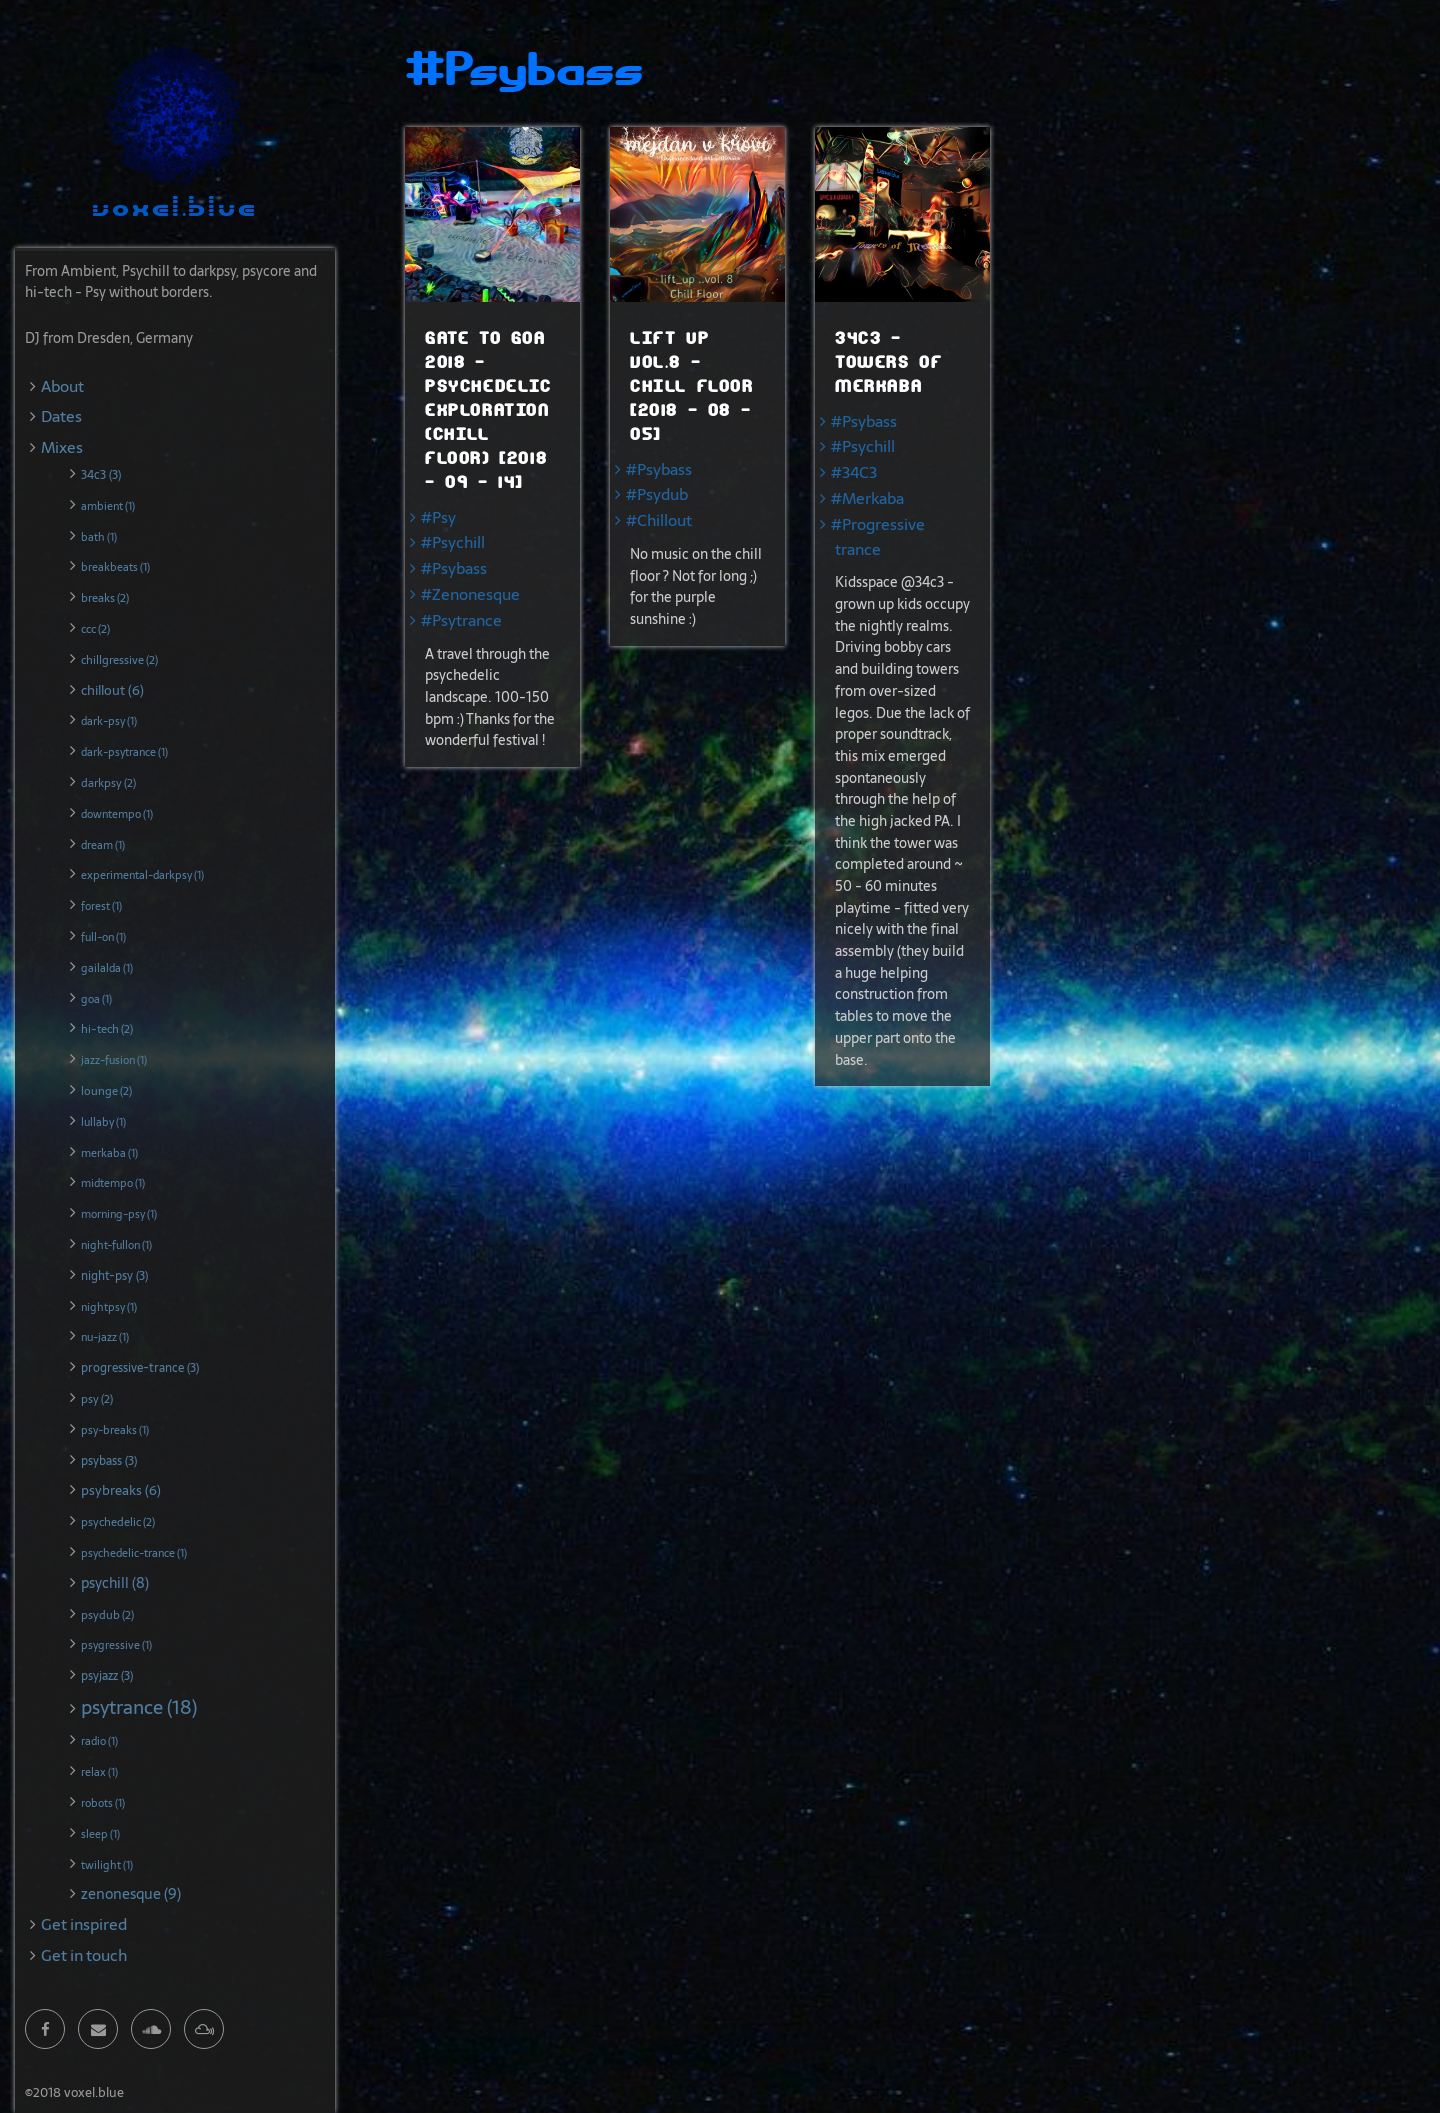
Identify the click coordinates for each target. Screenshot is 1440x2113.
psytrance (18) (139, 1707)
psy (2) (97, 1399)
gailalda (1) (107, 968)
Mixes (62, 447)
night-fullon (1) (116, 1245)
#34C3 (854, 472)
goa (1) (96, 999)
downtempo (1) (117, 814)
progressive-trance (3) (140, 1368)
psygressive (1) (116, 1645)
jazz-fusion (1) (114, 1060)
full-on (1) (103, 937)
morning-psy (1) (119, 1214)
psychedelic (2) (118, 1522)
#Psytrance (461, 620)
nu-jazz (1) (105, 1337)
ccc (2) (95, 629)
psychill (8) (115, 1583)
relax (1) (99, 1772)
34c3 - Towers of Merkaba (888, 362)
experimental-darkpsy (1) (142, 875)
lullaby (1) (103, 1122)
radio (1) (99, 1741)
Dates (61, 416)
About (62, 386)
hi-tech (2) (107, 1029)
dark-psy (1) (109, 721)
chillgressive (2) (119, 660)
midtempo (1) (113, 1183)
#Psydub (657, 494)
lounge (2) (106, 1091)
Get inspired (84, 1924)
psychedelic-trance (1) (134, 1553)
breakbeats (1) (115, 567)
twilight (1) (107, 1865)
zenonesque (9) (131, 1894)
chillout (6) (112, 690)
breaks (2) (105, 598)
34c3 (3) (101, 475)
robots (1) (103, 1803)
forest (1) (101, 906)
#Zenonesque (470, 594)
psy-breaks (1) (115, 1430)
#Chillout (659, 520)
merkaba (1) (109, 1153)
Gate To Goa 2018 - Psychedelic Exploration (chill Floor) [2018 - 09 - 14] (488, 410)
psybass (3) (109, 1461)
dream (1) (103, 845)
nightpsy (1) (109, 1307)
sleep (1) (100, 1834)
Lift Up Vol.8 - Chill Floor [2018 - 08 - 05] (692, 386)
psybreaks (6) (121, 1490)
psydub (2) (107, 1615)
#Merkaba (867, 498)
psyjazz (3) (107, 1676)
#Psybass (454, 568)
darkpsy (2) (108, 783)
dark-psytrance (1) (124, 752)
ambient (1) (108, 506)
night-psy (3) (114, 1276)
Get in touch (84, 1955)
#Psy (438, 517)
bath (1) (99, 537)
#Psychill (453, 542)
